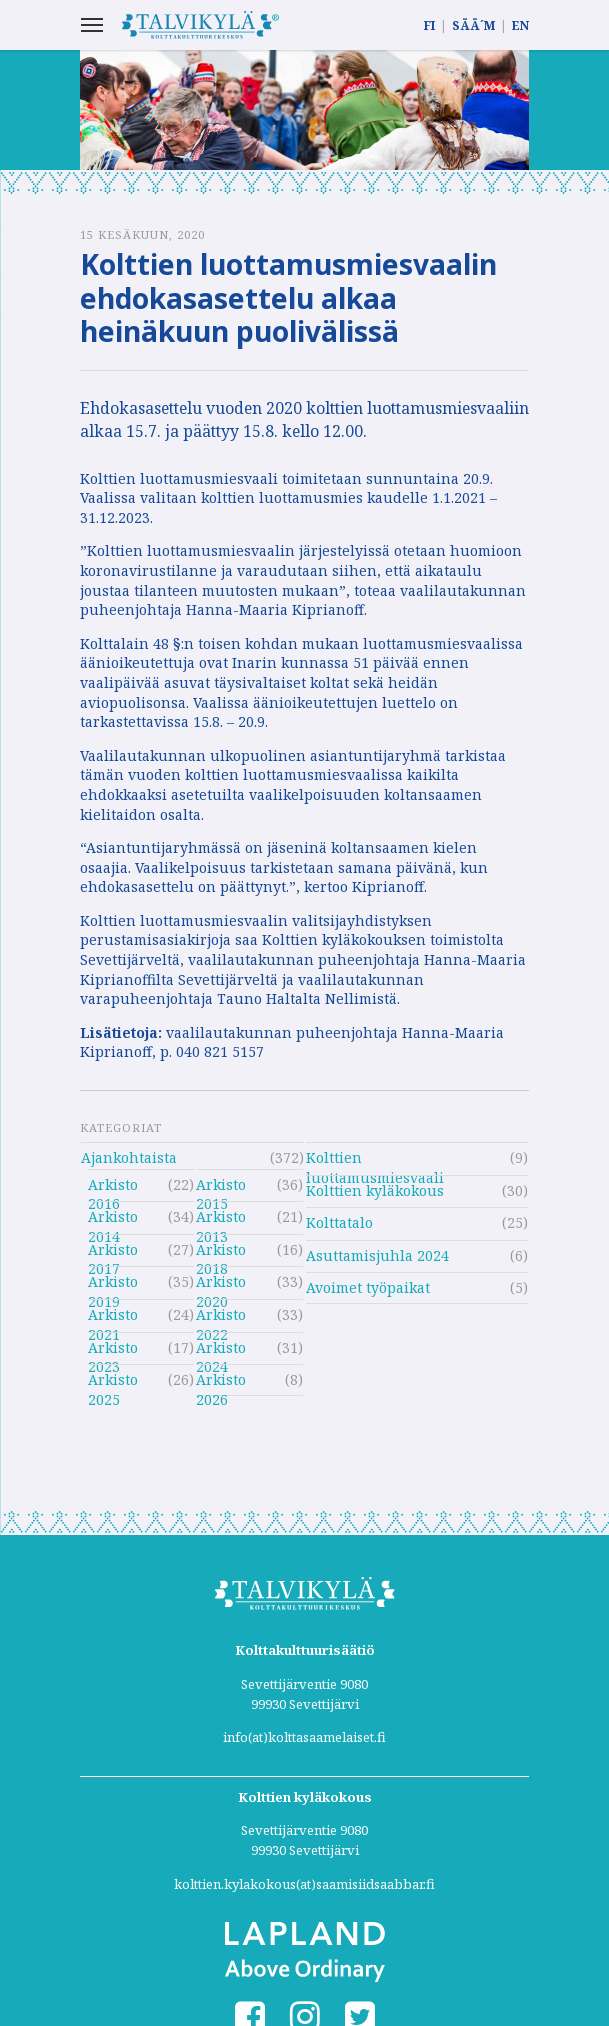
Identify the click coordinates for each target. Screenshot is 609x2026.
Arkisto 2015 (221, 1187)
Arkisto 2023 (113, 1350)
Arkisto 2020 (221, 1284)
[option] (305, 110)
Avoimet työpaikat (368, 1287)
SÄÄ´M (473, 25)
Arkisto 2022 (221, 1317)
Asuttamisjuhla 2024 (377, 1255)
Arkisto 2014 (113, 1219)
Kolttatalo (339, 1222)
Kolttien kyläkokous (375, 1190)
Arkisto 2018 (221, 1252)
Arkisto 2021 (113, 1317)
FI (429, 25)
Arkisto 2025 (113, 1382)
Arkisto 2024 (221, 1350)
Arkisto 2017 (113, 1252)
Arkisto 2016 (113, 1187)
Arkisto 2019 (113, 1284)
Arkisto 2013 (221, 1219)
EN (520, 25)
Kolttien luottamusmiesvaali (375, 1160)
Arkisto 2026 (221, 1382)
